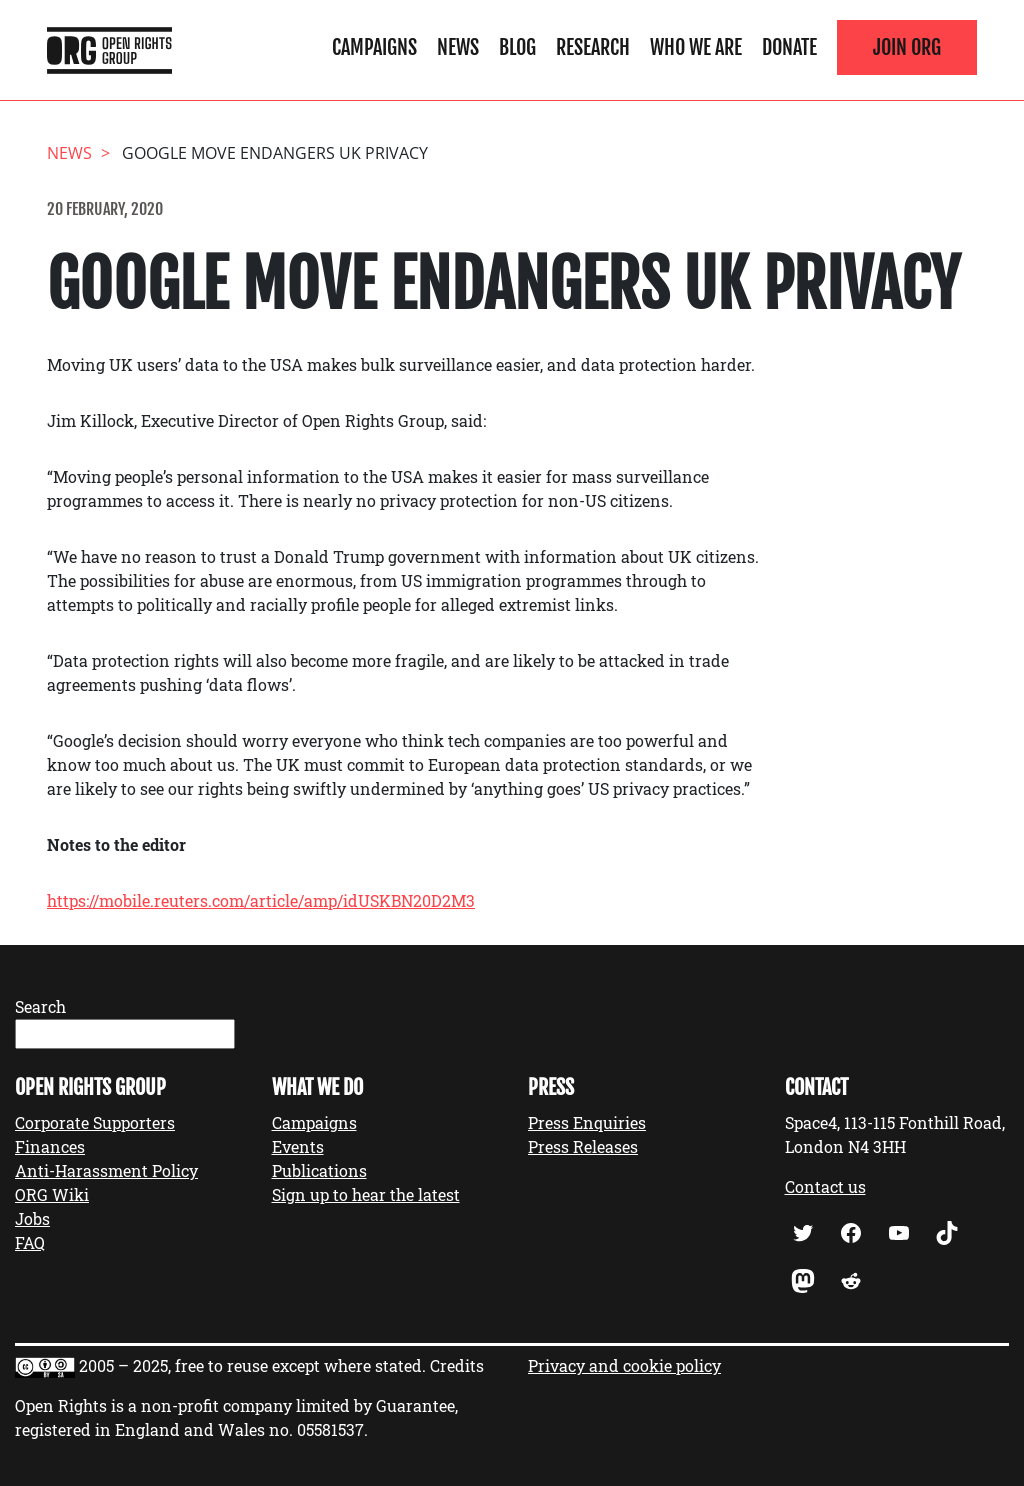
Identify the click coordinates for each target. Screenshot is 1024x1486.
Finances (50, 1146)
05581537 (330, 1429)
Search (40, 1006)
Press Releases (583, 1146)
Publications (319, 1170)
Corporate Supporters (95, 1122)
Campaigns (374, 47)
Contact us (825, 1186)
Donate (789, 47)
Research (593, 47)
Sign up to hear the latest (366, 1194)
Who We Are (696, 47)
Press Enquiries (587, 1122)
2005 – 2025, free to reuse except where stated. (252, 1365)
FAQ (30, 1242)
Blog (517, 47)
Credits (457, 1365)
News (458, 47)
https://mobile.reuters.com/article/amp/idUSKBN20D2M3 (261, 900)
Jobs (32, 1218)
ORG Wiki (52, 1194)
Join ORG (907, 47)
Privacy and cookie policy (624, 1365)
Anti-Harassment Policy (106, 1170)
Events (298, 1146)
